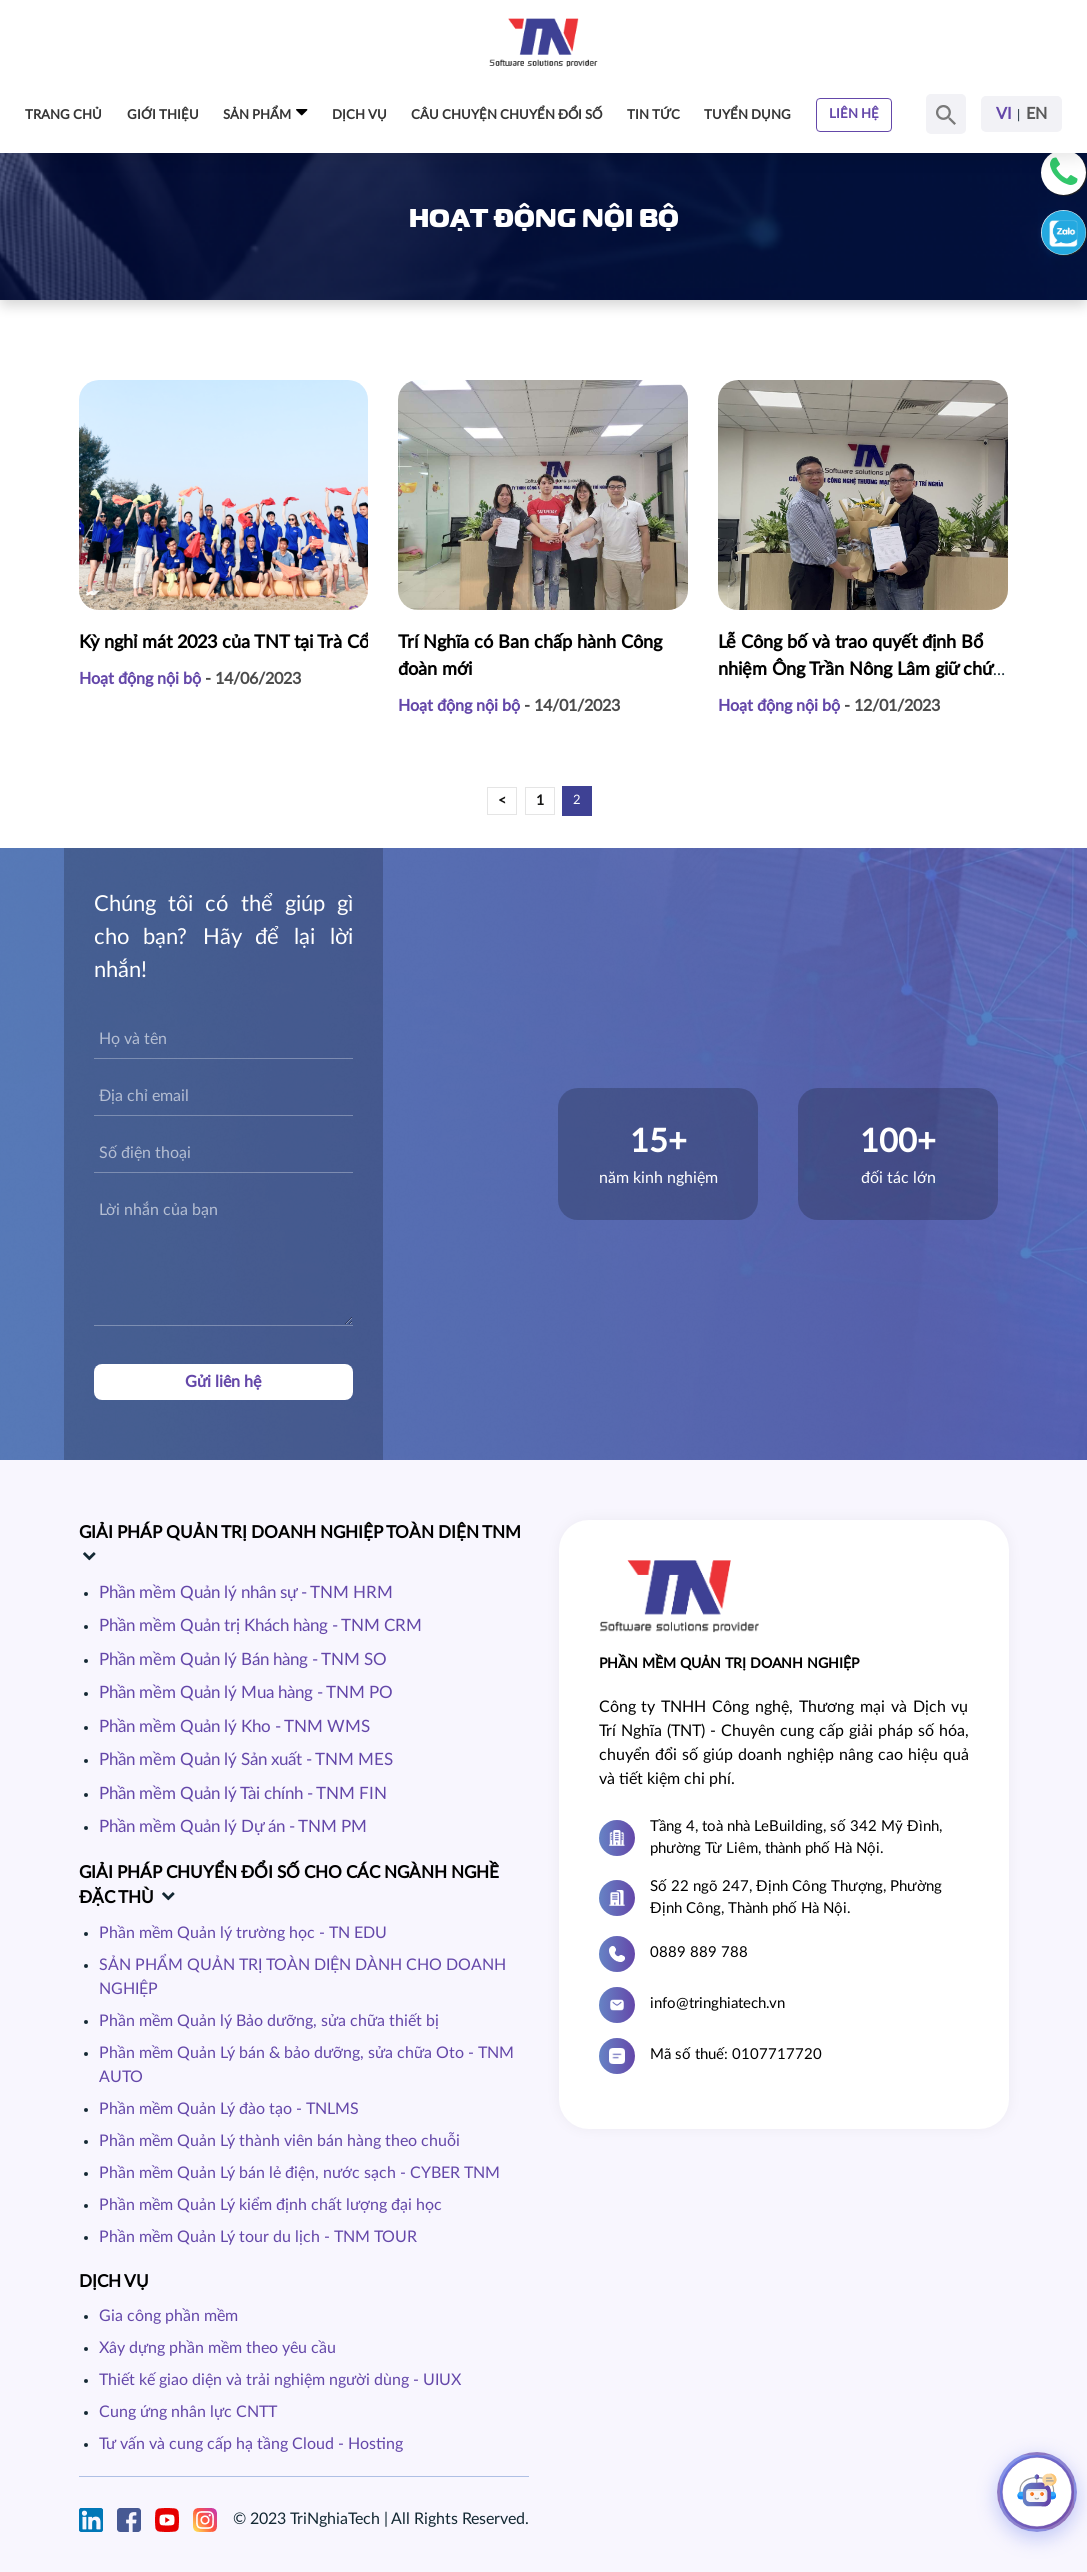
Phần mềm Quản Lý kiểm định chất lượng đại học (270, 2205)
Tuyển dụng (747, 115)
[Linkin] (96, 2519)
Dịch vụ (359, 115)
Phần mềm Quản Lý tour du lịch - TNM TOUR (258, 2237)
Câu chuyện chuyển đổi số (506, 115)
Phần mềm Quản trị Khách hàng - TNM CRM (260, 1625)
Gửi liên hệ (223, 1382)
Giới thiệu (163, 115)
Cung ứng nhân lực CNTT (188, 2412)
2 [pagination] (577, 800)
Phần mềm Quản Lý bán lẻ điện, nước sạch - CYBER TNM (299, 2173)
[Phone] (1063, 172)
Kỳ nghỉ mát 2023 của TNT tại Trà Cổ (224, 641)
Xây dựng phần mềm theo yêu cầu (217, 2348)
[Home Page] (543, 42)
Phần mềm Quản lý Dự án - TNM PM (233, 1826)
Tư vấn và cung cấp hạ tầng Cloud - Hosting (251, 2444)
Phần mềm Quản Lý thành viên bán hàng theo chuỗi (279, 2141)
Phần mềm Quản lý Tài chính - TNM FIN (243, 1793)
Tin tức (653, 115)
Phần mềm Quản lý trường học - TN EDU (243, 1933)
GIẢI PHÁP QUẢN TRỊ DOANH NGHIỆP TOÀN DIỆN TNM (300, 1532)
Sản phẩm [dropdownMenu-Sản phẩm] (265, 112)
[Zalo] (1063, 232)
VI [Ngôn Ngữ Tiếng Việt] (1003, 114)
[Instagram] (210, 2519)
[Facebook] (134, 2519)
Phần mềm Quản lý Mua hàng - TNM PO (246, 1692)
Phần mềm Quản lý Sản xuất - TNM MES (246, 1759)
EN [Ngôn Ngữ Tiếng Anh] (1036, 114)
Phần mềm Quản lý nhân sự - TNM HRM (246, 1592)
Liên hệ (854, 114)
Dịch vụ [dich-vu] (114, 2281)
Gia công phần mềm (168, 2316)
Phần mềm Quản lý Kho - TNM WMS (234, 1726)
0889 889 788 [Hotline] (699, 1952)
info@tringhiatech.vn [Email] (717, 2003)
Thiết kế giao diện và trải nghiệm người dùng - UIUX (280, 2380)
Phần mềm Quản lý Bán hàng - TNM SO (243, 1659)
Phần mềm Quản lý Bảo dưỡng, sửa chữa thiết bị (269, 2021)
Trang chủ (63, 115)
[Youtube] (172, 2519)
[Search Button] (946, 114)
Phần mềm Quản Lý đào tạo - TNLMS (229, 2109)
